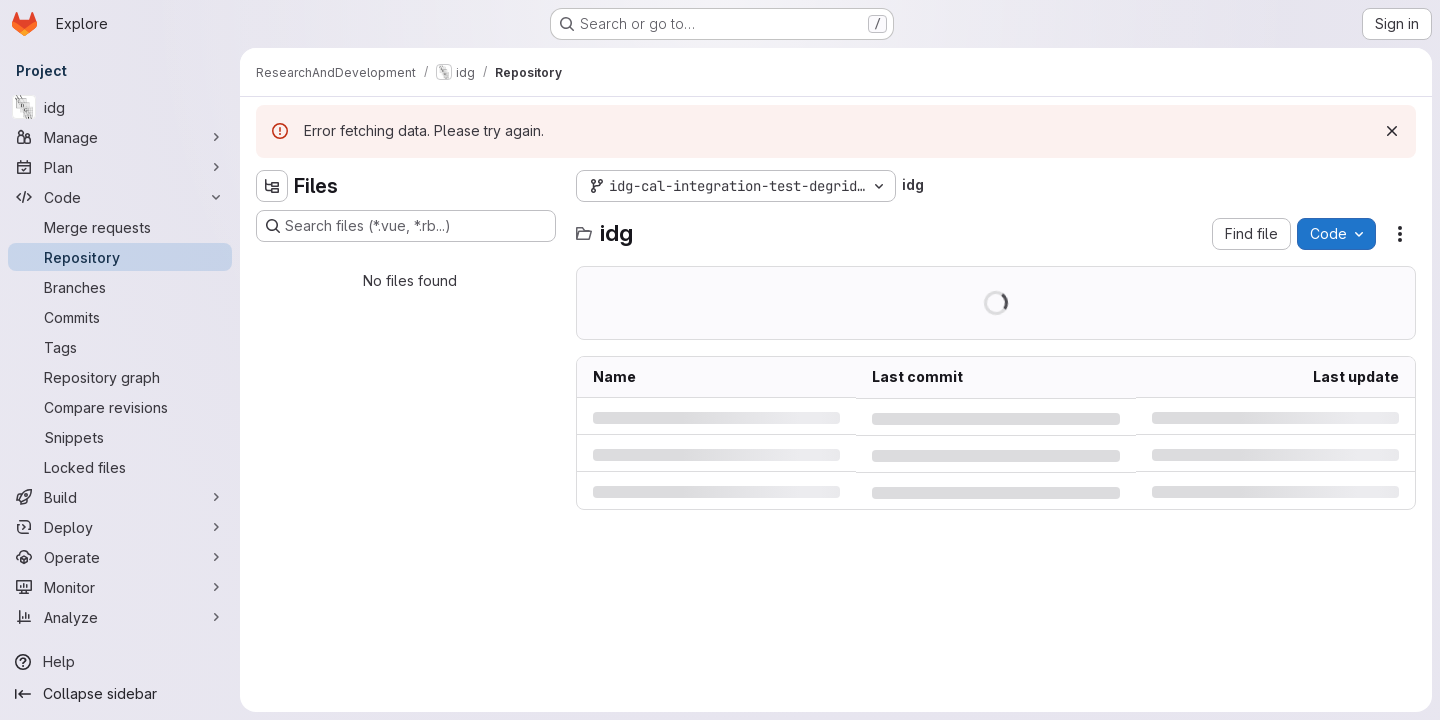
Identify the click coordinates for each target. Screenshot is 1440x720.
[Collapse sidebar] (120, 694)
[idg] (120, 107)
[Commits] (120, 317)
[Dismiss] (1392, 131)
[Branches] (120, 287)
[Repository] (120, 257)
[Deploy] (120, 527)
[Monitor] (120, 587)
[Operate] (120, 557)
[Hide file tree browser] (272, 186)
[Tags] (120, 347)
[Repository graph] (120, 377)
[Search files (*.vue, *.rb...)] (406, 226)
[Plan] (120, 167)
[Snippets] (120, 437)
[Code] (120, 197)
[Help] (120, 662)
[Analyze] (120, 617)
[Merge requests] (120, 227)
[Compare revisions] (120, 407)
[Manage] (120, 137)
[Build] (120, 497)
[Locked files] (120, 467)
